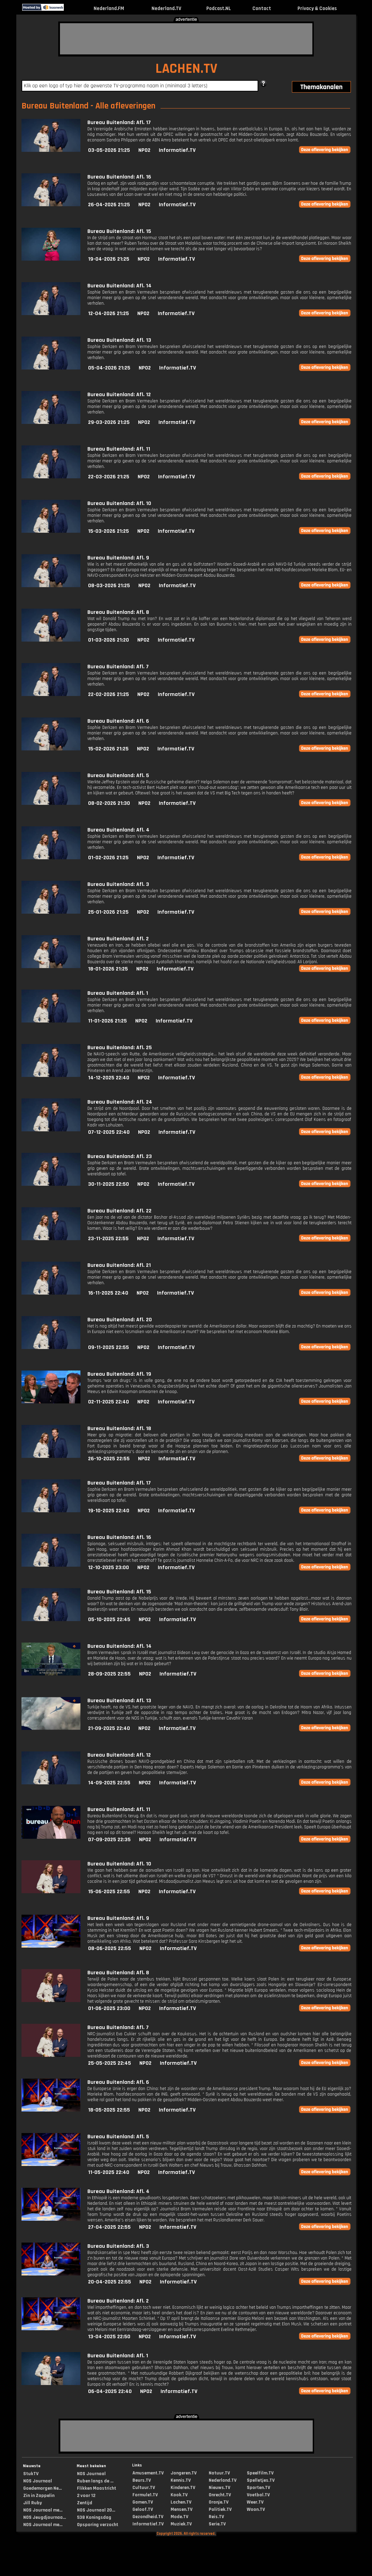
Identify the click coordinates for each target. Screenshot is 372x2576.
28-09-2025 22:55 (109, 1674)
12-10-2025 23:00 (108, 1567)
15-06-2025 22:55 (109, 1891)
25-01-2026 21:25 (108, 912)
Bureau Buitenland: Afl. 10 (119, 503)
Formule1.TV (145, 2495)
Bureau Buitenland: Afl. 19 (119, 1374)
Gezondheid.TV (147, 2517)
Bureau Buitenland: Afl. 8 (118, 612)
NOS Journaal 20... (96, 2510)
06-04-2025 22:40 (110, 2391)
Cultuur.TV (143, 2487)
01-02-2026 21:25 (108, 857)
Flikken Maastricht (96, 2488)
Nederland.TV (166, 8)
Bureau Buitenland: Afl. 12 (119, 394)
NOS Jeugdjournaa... (44, 2517)
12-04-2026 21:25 (108, 313)
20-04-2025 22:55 (109, 2282)
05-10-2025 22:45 (109, 1619)
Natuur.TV (219, 2473)
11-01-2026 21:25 (107, 1021)
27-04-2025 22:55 (109, 2227)
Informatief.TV (177, 150)
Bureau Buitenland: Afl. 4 (118, 830)
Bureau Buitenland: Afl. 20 (119, 1319)
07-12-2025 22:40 (109, 1132)
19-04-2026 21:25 (108, 259)
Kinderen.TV (183, 2487)
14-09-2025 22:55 (109, 1782)
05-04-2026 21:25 (109, 368)
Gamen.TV (142, 2502)
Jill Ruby (32, 2503)
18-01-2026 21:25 (108, 969)
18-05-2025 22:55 (109, 2110)
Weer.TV (255, 2502)
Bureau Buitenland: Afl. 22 (119, 1211)
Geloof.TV (142, 2509)
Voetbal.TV (258, 2495)
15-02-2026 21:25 (108, 748)
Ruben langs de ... (95, 2481)
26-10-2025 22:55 (109, 1458)
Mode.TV (179, 2517)
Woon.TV (256, 2509)
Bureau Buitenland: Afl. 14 (119, 285)
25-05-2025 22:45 (109, 2063)
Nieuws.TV (219, 2487)
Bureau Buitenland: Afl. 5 (118, 775)
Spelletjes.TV (261, 2480)
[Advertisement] (186, 38)
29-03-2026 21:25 (109, 422)
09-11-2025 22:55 (108, 1347)
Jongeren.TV (184, 2473)
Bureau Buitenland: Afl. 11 (118, 449)
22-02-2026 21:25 (108, 694)
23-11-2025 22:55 (108, 1238)
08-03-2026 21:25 (109, 585)
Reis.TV (216, 2517)
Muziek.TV (181, 2524)
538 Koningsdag (94, 2517)
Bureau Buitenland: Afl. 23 (119, 1156)
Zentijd (84, 2503)
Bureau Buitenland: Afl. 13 (119, 340)
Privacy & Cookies (317, 8)
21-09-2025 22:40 (109, 1728)
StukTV (30, 2474)
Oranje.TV (218, 2502)
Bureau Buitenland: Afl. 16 (119, 177)
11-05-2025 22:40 (108, 2172)
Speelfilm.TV (260, 2473)
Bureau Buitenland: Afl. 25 (119, 1047)
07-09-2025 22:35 (109, 1839)
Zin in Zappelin (38, 2495)
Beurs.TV (141, 2480)
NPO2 (144, 150)
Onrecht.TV (220, 2495)
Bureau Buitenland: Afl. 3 (118, 884)
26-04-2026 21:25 (109, 204)
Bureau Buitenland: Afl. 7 (118, 666)
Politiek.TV (220, 2509)
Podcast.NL (218, 8)
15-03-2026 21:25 (108, 531)
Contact (261, 8)
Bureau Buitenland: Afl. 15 (119, 231)
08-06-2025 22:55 (109, 1948)
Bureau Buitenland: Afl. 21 (119, 1265)
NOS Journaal (37, 2481)
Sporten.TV (258, 2487)
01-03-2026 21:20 (108, 640)
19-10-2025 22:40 (108, 1510)
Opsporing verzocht (97, 2525)
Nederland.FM (109, 8)
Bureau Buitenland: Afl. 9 (118, 558)
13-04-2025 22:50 (109, 2336)
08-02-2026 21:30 (109, 803)
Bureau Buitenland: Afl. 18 (119, 1428)
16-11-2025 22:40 (108, 1293)
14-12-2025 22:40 (108, 1077)
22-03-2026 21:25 (108, 476)
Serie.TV (217, 2524)
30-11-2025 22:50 (108, 1184)
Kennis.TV (181, 2480)
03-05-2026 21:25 (109, 150)
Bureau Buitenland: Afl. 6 (118, 721)
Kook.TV (179, 2495)
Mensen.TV (181, 2509)
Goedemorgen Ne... (42, 2488)
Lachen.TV (181, 2502)
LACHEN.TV (186, 69)
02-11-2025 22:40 (108, 1402)
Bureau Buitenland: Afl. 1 (117, 993)
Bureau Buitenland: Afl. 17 (119, 122)
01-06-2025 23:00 (109, 2008)
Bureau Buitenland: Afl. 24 (119, 1102)
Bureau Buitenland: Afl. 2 (118, 938)
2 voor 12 (86, 2495)
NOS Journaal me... (42, 2510)
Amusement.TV (148, 2473)
